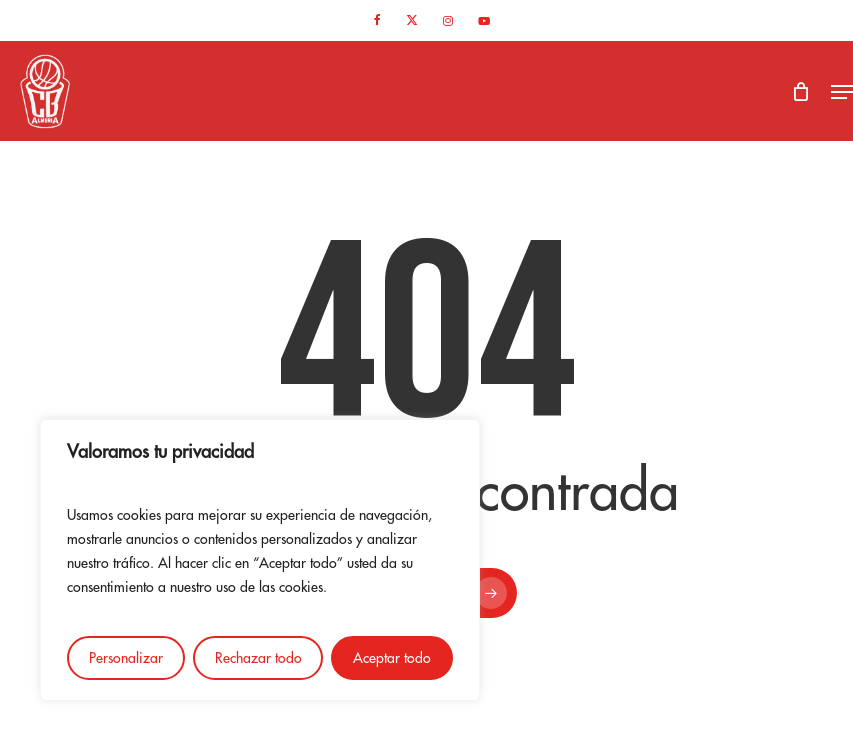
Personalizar (126, 658)
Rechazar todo (258, 658)
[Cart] (801, 91)
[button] (842, 92)
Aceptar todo (392, 658)
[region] (260, 560)
